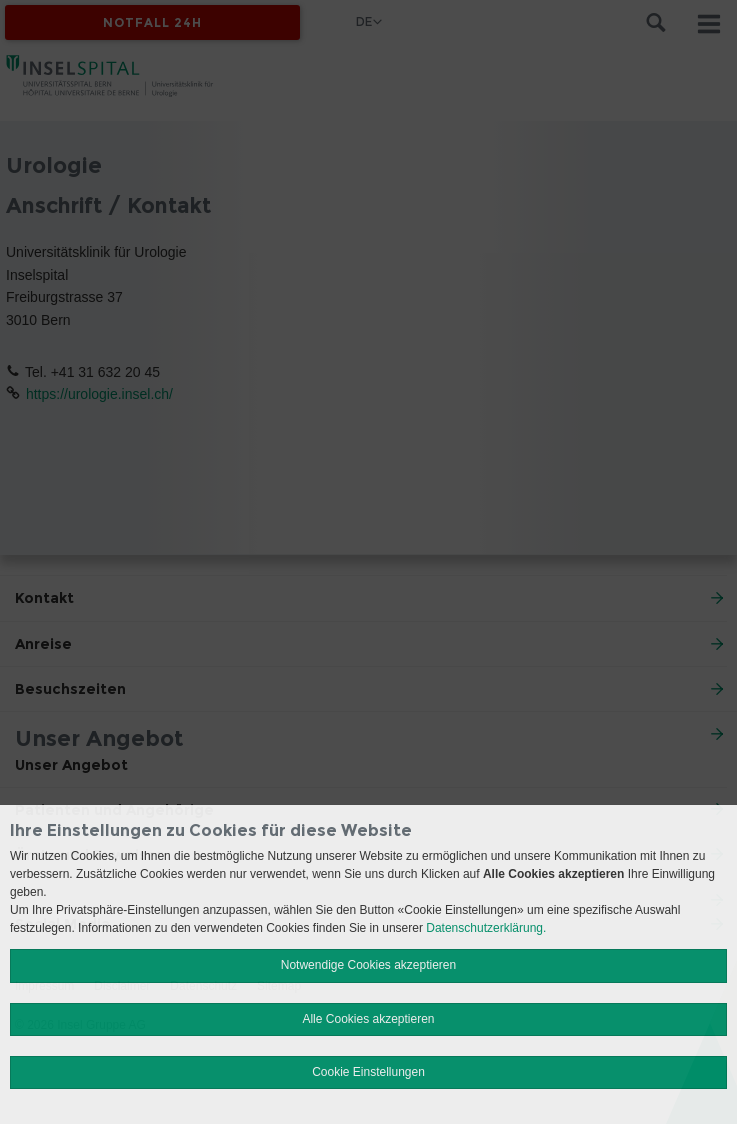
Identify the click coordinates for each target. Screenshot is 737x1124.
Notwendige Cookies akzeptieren (368, 965)
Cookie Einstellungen (368, 1072)
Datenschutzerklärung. (486, 928)
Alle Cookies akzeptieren (368, 1019)
